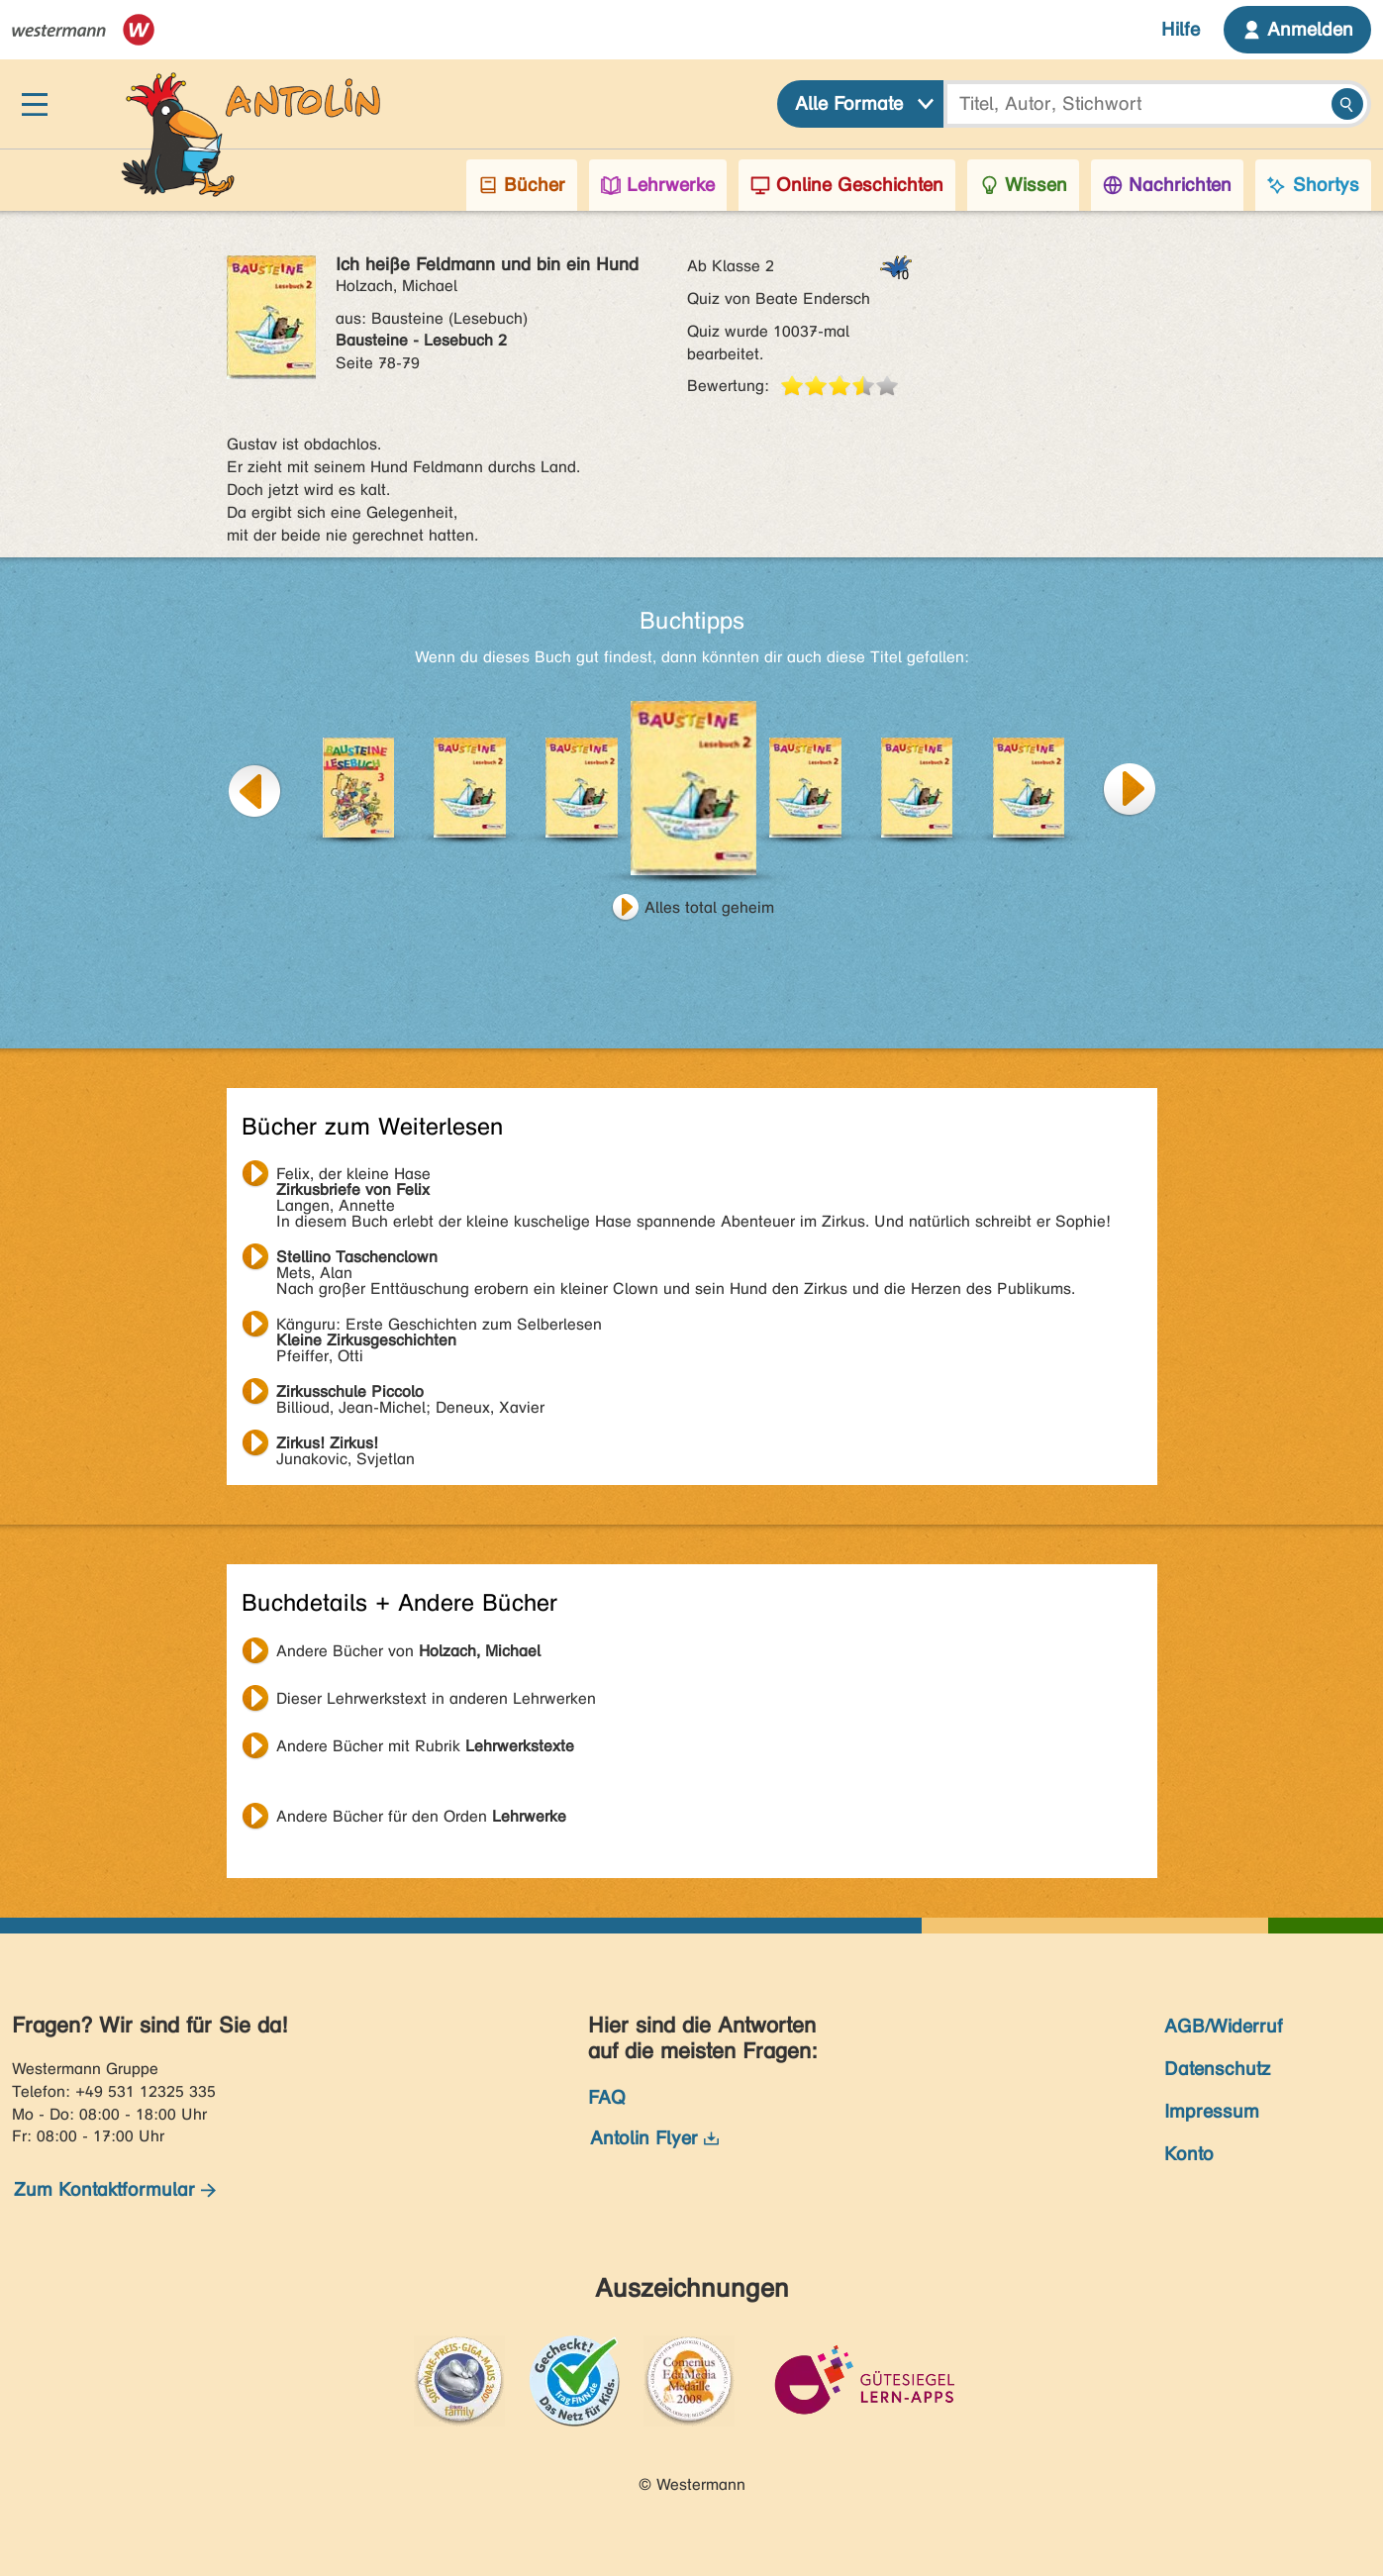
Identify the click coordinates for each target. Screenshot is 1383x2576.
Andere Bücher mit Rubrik (425, 1745)
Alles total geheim (709, 907)
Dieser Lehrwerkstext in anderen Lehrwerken (436, 1698)
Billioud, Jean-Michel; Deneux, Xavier (410, 1394)
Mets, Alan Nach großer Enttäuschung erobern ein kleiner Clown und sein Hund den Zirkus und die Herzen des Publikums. (675, 1259)
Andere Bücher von (408, 1650)
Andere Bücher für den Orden (421, 1816)
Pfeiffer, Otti (439, 1326)
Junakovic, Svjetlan (345, 1445)
